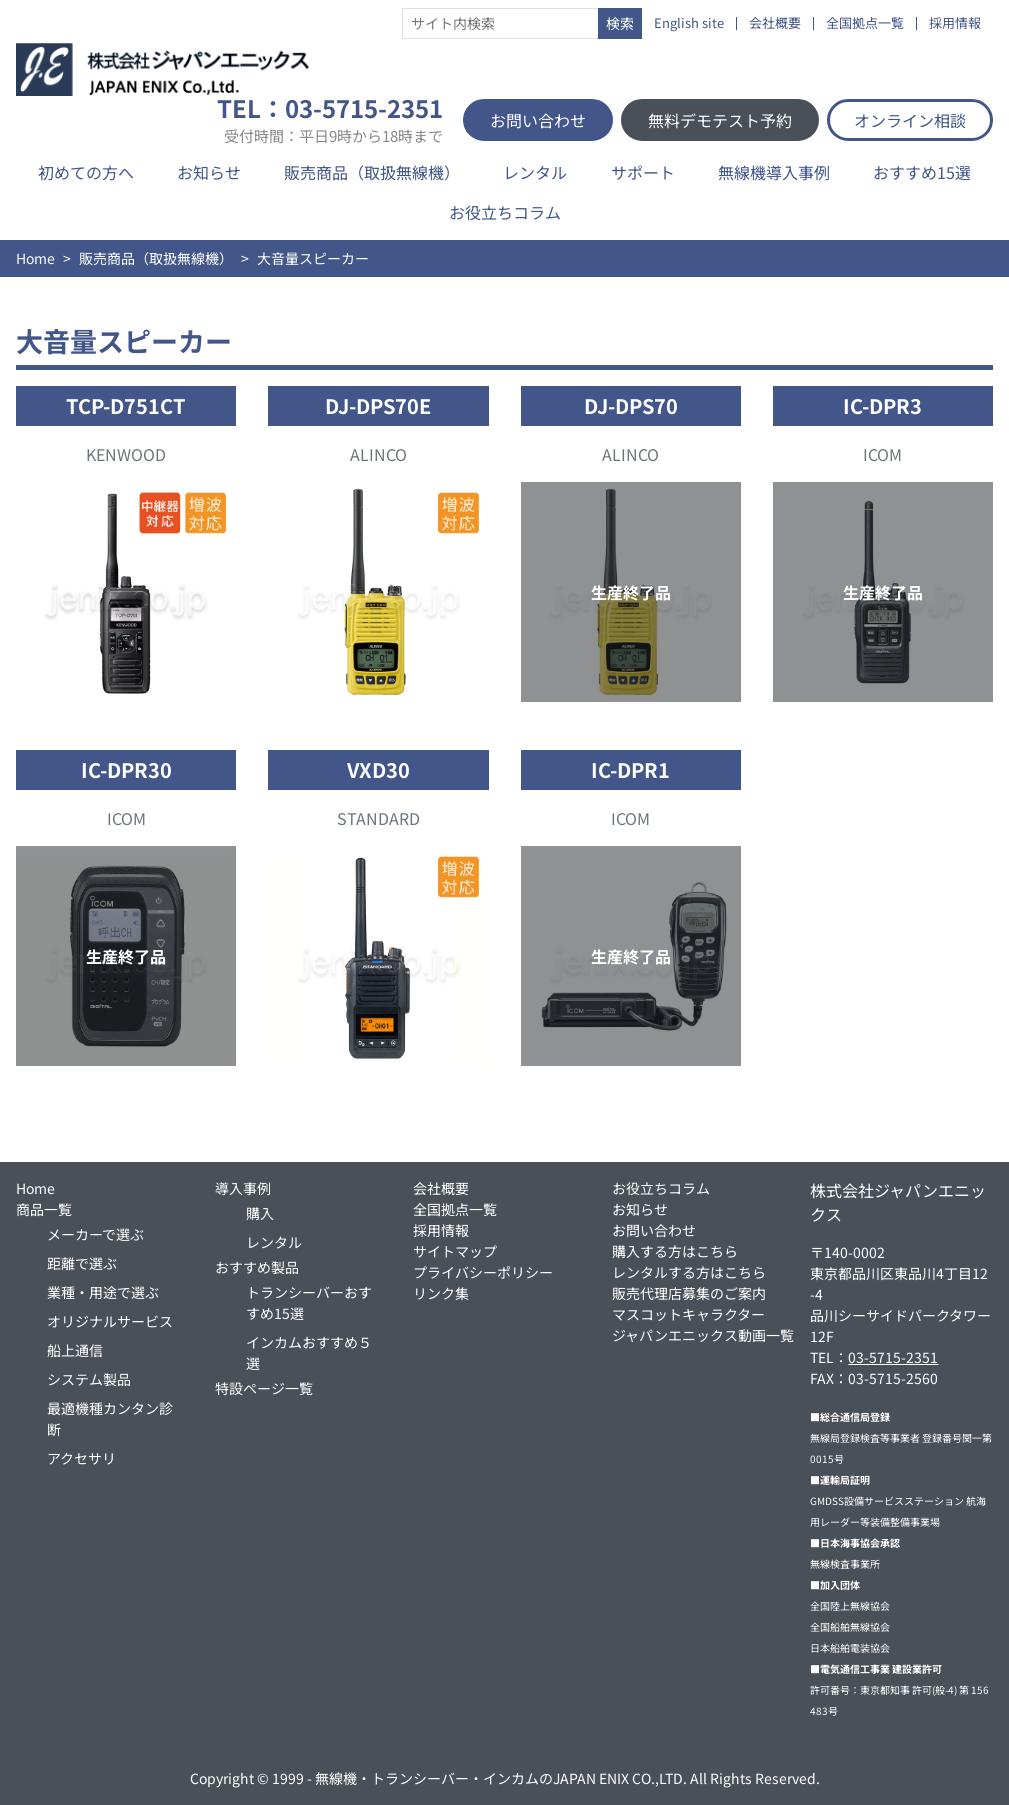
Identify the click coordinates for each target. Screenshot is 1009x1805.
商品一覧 (44, 1209)
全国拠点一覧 (865, 23)
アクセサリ (81, 1458)
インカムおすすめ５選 (309, 1352)
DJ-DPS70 (631, 405)
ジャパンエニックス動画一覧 (703, 1335)
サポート (643, 172)
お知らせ (209, 172)
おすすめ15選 (922, 172)
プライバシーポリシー (483, 1272)
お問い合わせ (538, 120)
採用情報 (955, 23)
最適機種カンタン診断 (110, 1418)
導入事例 (243, 1188)
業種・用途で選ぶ (103, 1292)
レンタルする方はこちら (689, 1272)
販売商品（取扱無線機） (372, 172)
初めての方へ (86, 172)
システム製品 (89, 1379)
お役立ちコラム (505, 212)
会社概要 (775, 23)
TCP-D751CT (126, 405)
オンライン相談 (910, 120)
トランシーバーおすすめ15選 (309, 1302)
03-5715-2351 (893, 1357)
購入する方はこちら (675, 1251)
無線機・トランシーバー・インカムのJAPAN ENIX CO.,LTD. (501, 1778)
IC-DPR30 (126, 769)
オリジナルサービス (110, 1321)
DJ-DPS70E (378, 405)
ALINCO (378, 454)
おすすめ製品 (257, 1267)
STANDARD (378, 818)
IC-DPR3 (882, 405)
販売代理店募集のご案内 (689, 1293)
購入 (260, 1213)
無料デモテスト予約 (720, 120)
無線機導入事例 (774, 172)
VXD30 (378, 769)
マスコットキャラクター (688, 1314)
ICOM (882, 454)
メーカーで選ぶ (95, 1234)
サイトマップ (455, 1251)
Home (35, 258)
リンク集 (441, 1293)
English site (689, 23)
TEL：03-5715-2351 (330, 120)
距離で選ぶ (82, 1263)
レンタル (535, 172)
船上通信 (75, 1350)
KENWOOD (126, 454)
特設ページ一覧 (264, 1388)
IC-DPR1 (630, 769)
